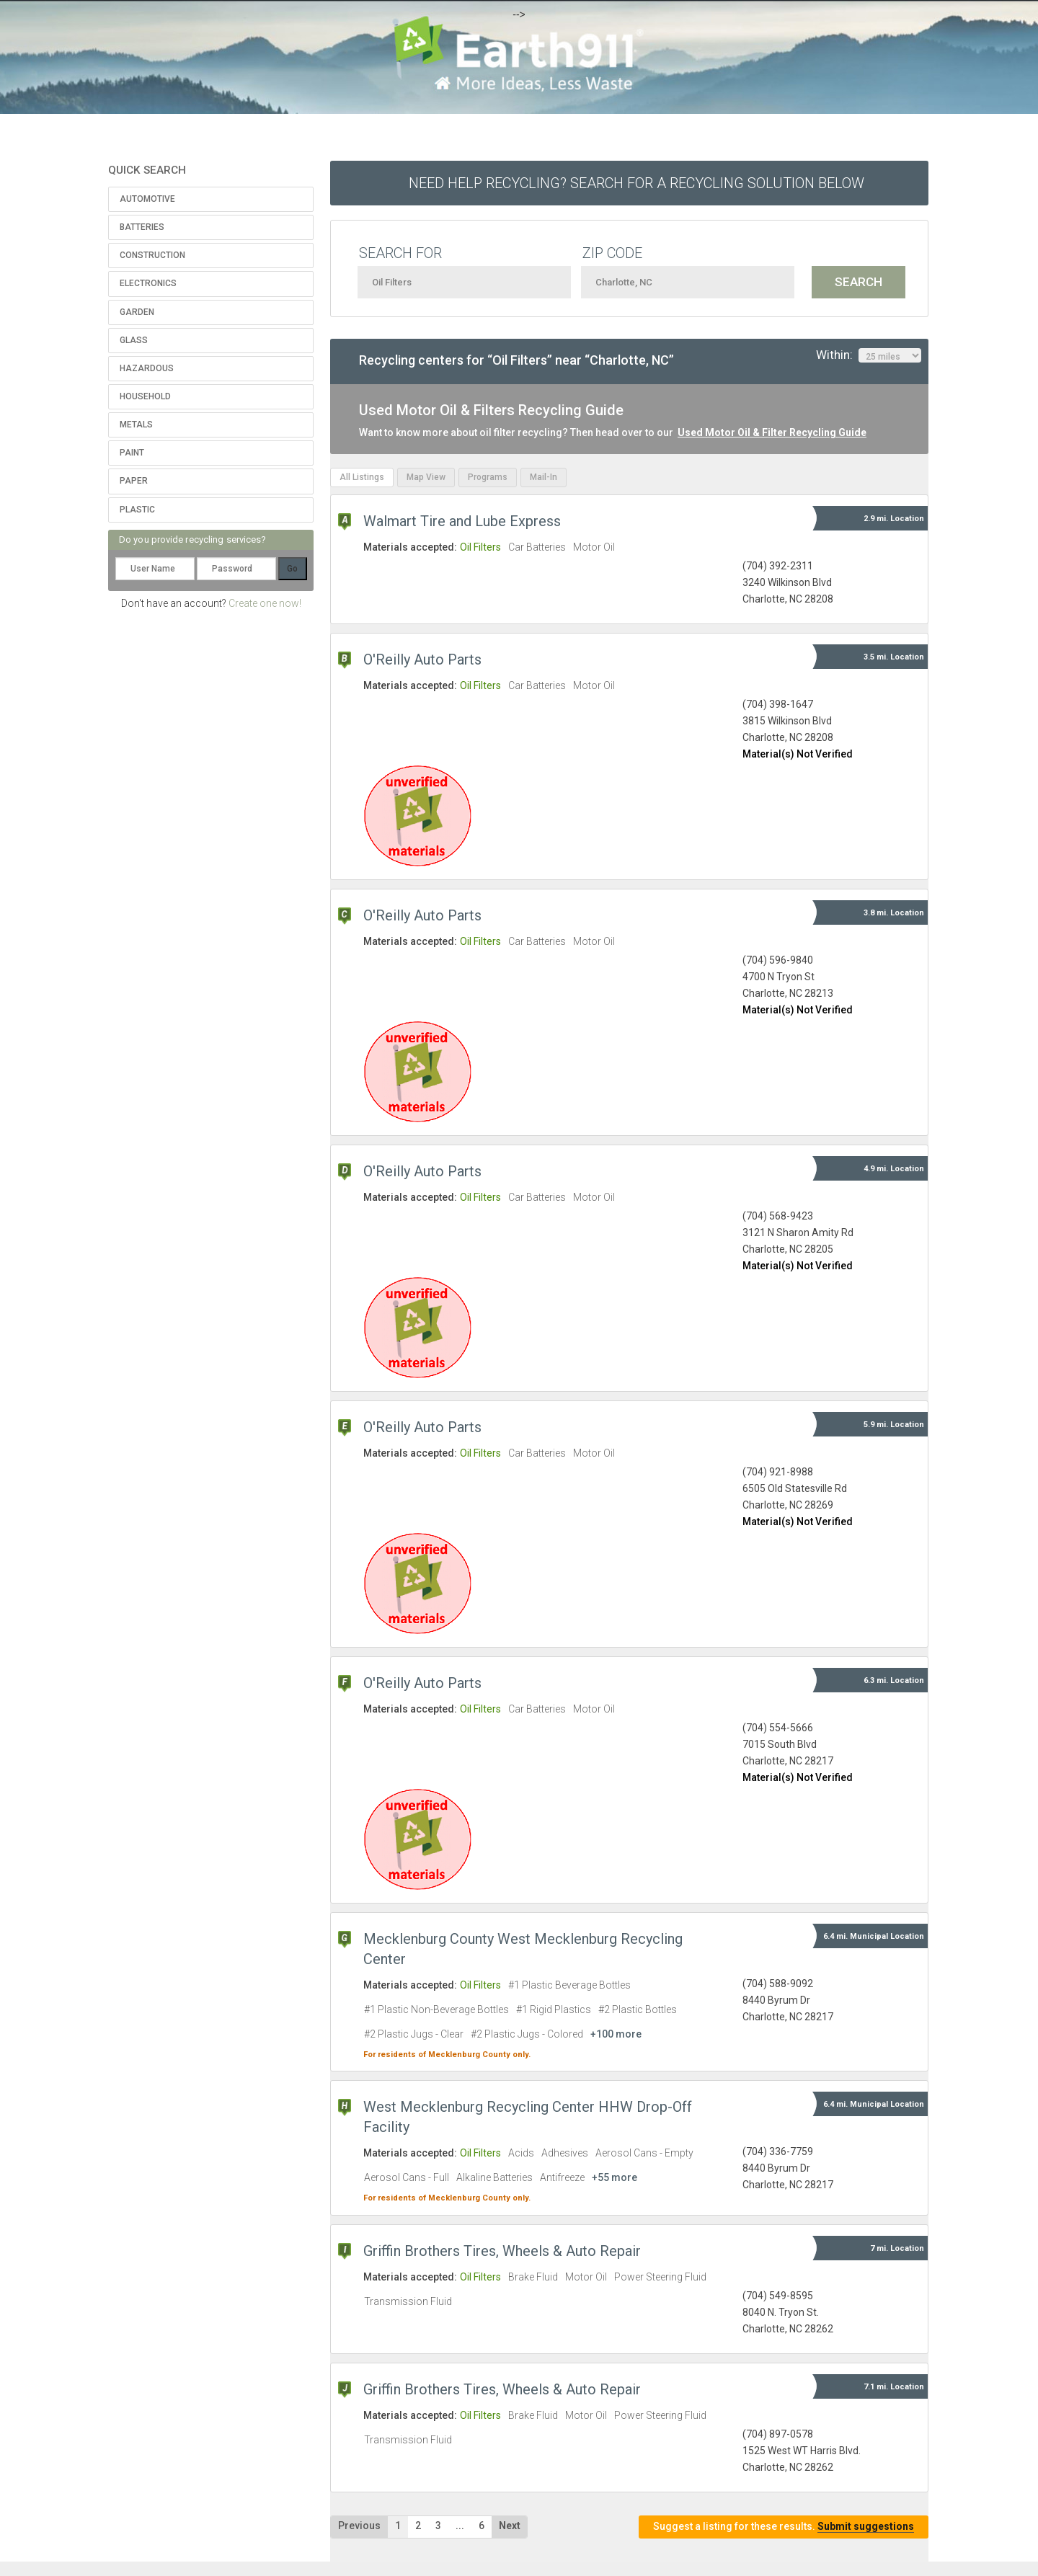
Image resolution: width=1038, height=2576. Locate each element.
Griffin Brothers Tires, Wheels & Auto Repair (502, 2251)
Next (509, 2525)
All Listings (362, 477)
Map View (426, 477)
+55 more (614, 2177)
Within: (868, 355)
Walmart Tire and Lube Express (462, 521)
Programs (487, 477)
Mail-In (543, 477)
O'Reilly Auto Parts (422, 659)
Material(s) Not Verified (797, 754)
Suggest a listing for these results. (783, 2527)
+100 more (616, 2034)
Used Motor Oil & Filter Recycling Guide (772, 432)
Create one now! (265, 603)
